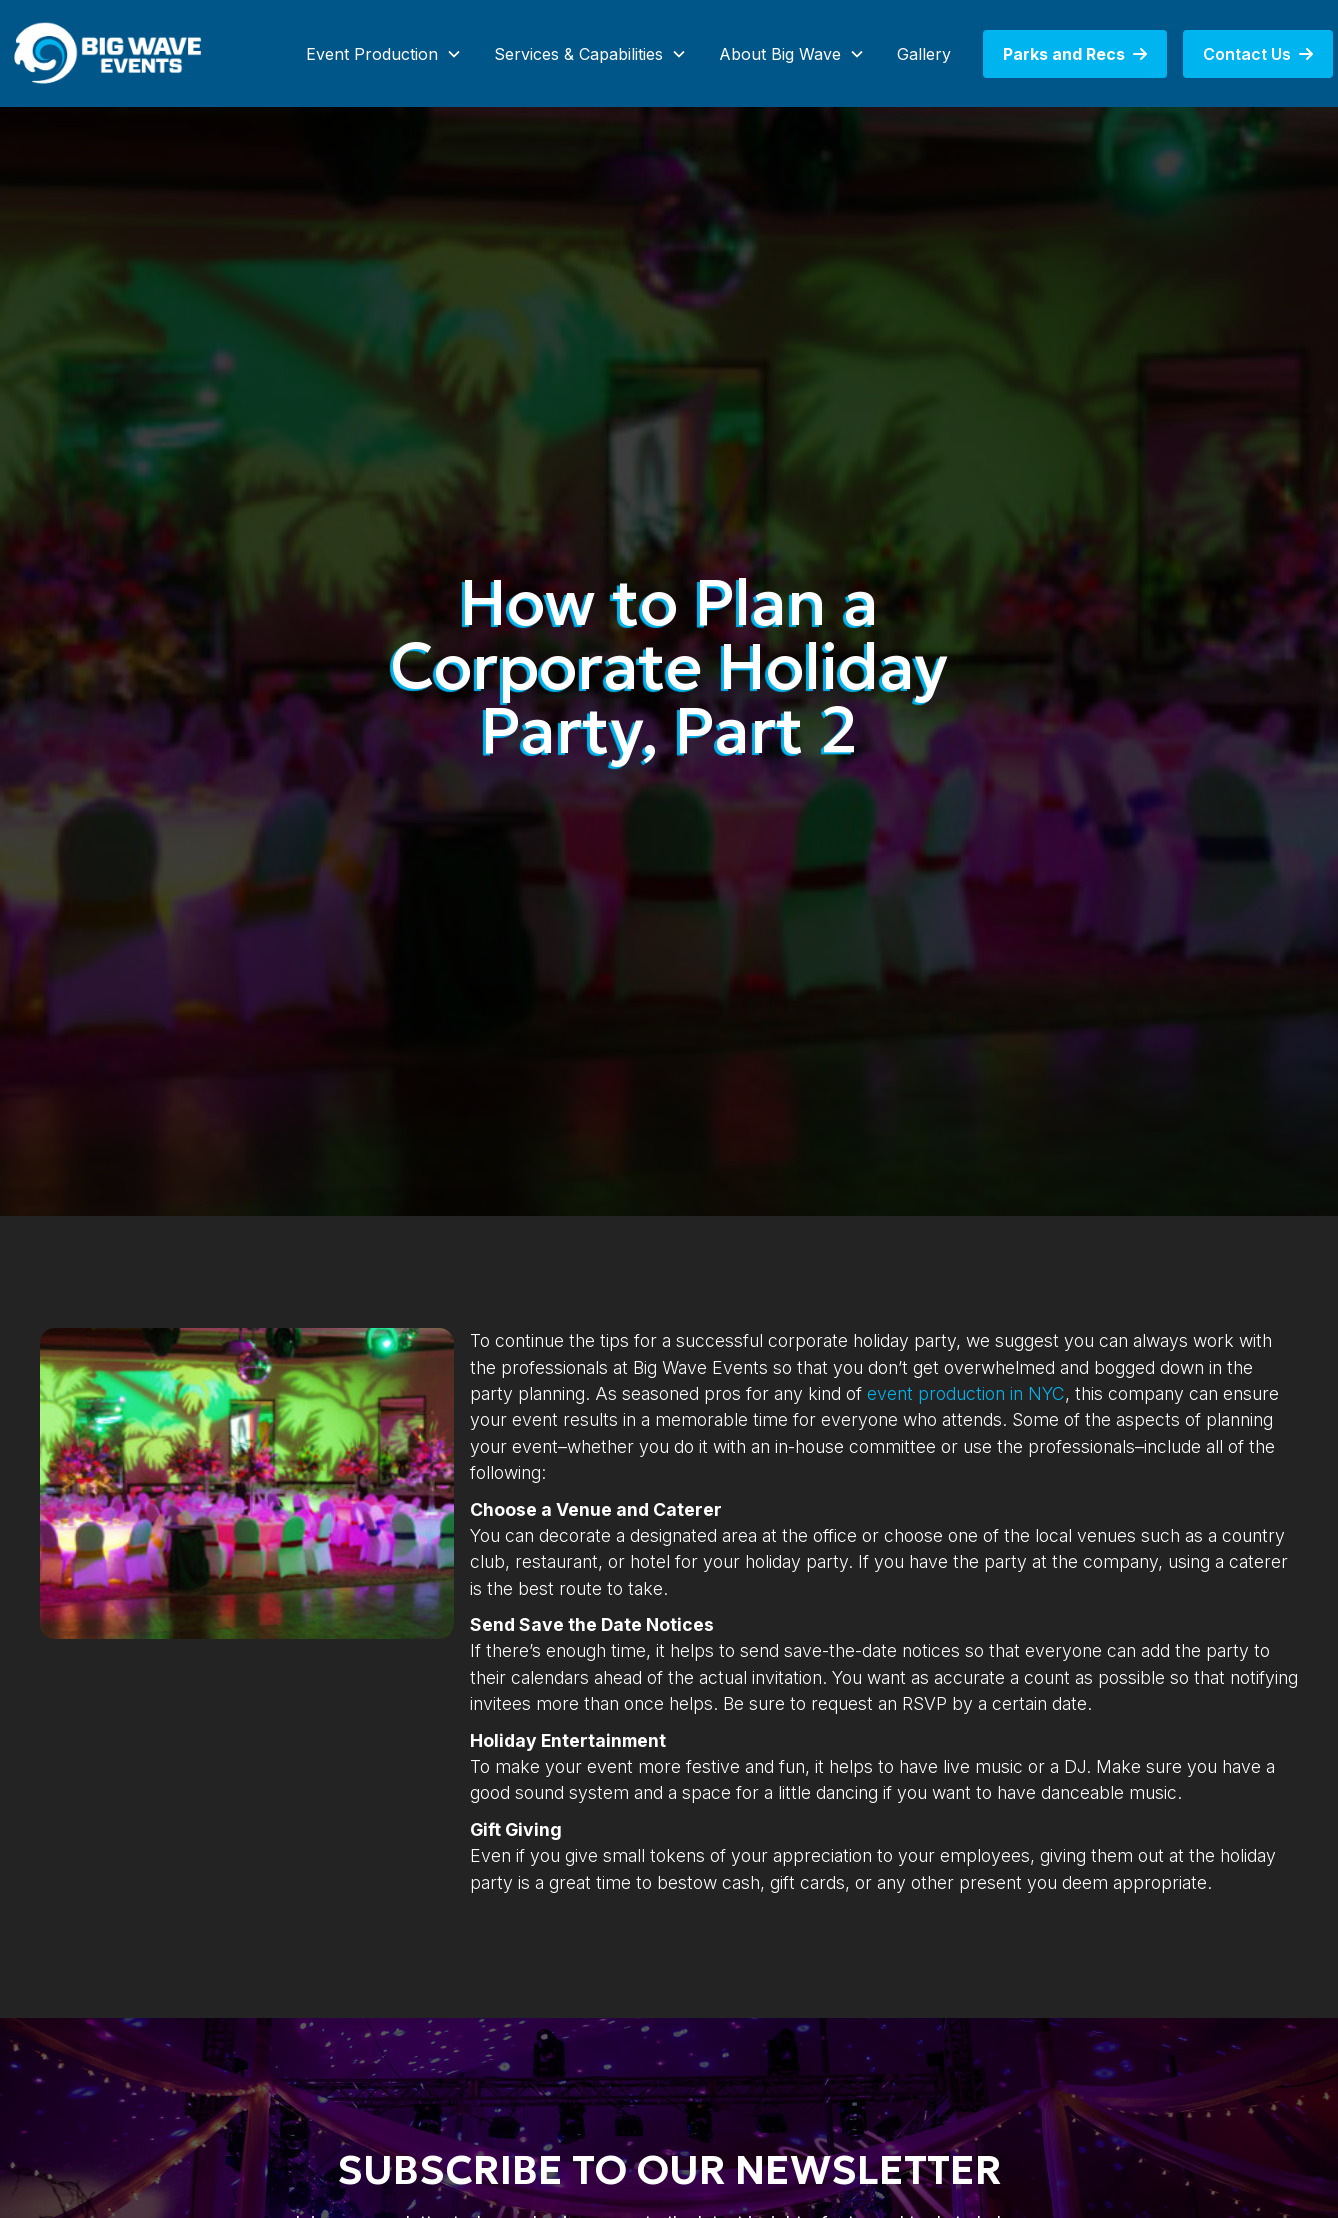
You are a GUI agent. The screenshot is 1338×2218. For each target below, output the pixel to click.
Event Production (372, 54)
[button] (384, 54)
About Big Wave (780, 54)
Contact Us (1258, 54)
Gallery (924, 54)
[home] (110, 53)
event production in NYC (966, 1393)
